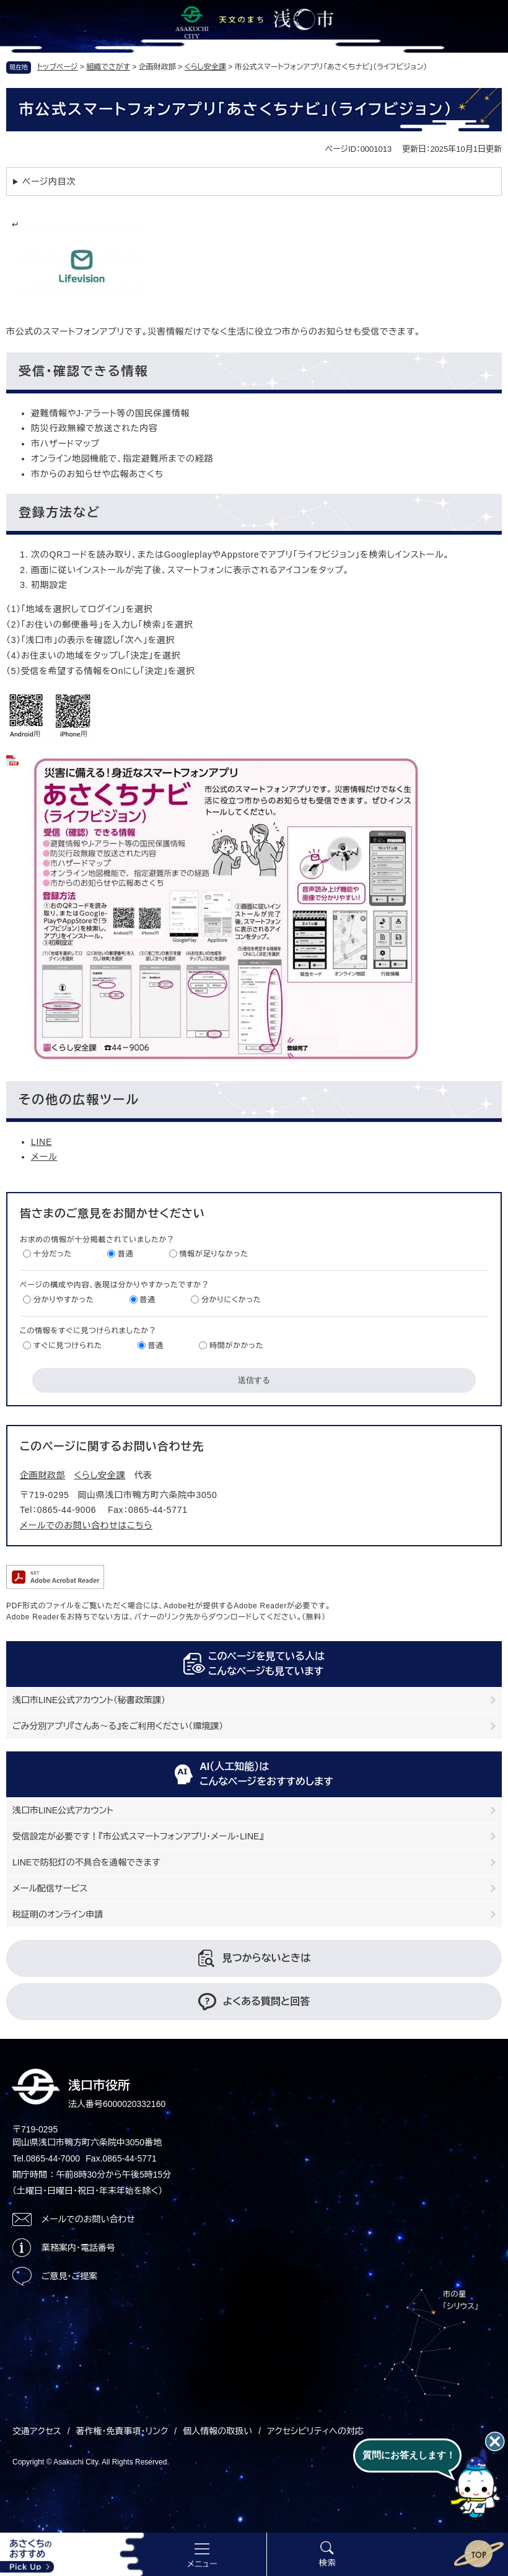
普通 (125, 1254)
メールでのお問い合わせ (88, 2219)
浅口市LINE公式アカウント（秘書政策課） (88, 1700)
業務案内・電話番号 (78, 2248)
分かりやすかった (63, 1299)
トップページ (57, 67)
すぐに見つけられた (67, 1345)
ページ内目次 (49, 181)
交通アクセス (36, 2431)
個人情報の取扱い (217, 2431)
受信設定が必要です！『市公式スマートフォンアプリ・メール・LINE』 (137, 1836)
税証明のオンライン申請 (57, 1914)
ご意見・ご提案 (69, 2276)
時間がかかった (236, 1345)
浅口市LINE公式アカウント (62, 1810)
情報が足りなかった (214, 1254)
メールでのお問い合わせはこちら (86, 1525)
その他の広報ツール (79, 1099)
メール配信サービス (50, 1888)
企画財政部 (43, 1475)
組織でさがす (108, 67)
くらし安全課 (205, 67)
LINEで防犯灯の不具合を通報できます (86, 1862)
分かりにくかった (231, 1299)
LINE (41, 1142)
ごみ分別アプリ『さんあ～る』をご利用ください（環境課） (117, 1726)
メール (44, 1157)
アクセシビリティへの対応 (315, 2431)
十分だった (52, 1254)
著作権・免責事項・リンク (122, 2431)
